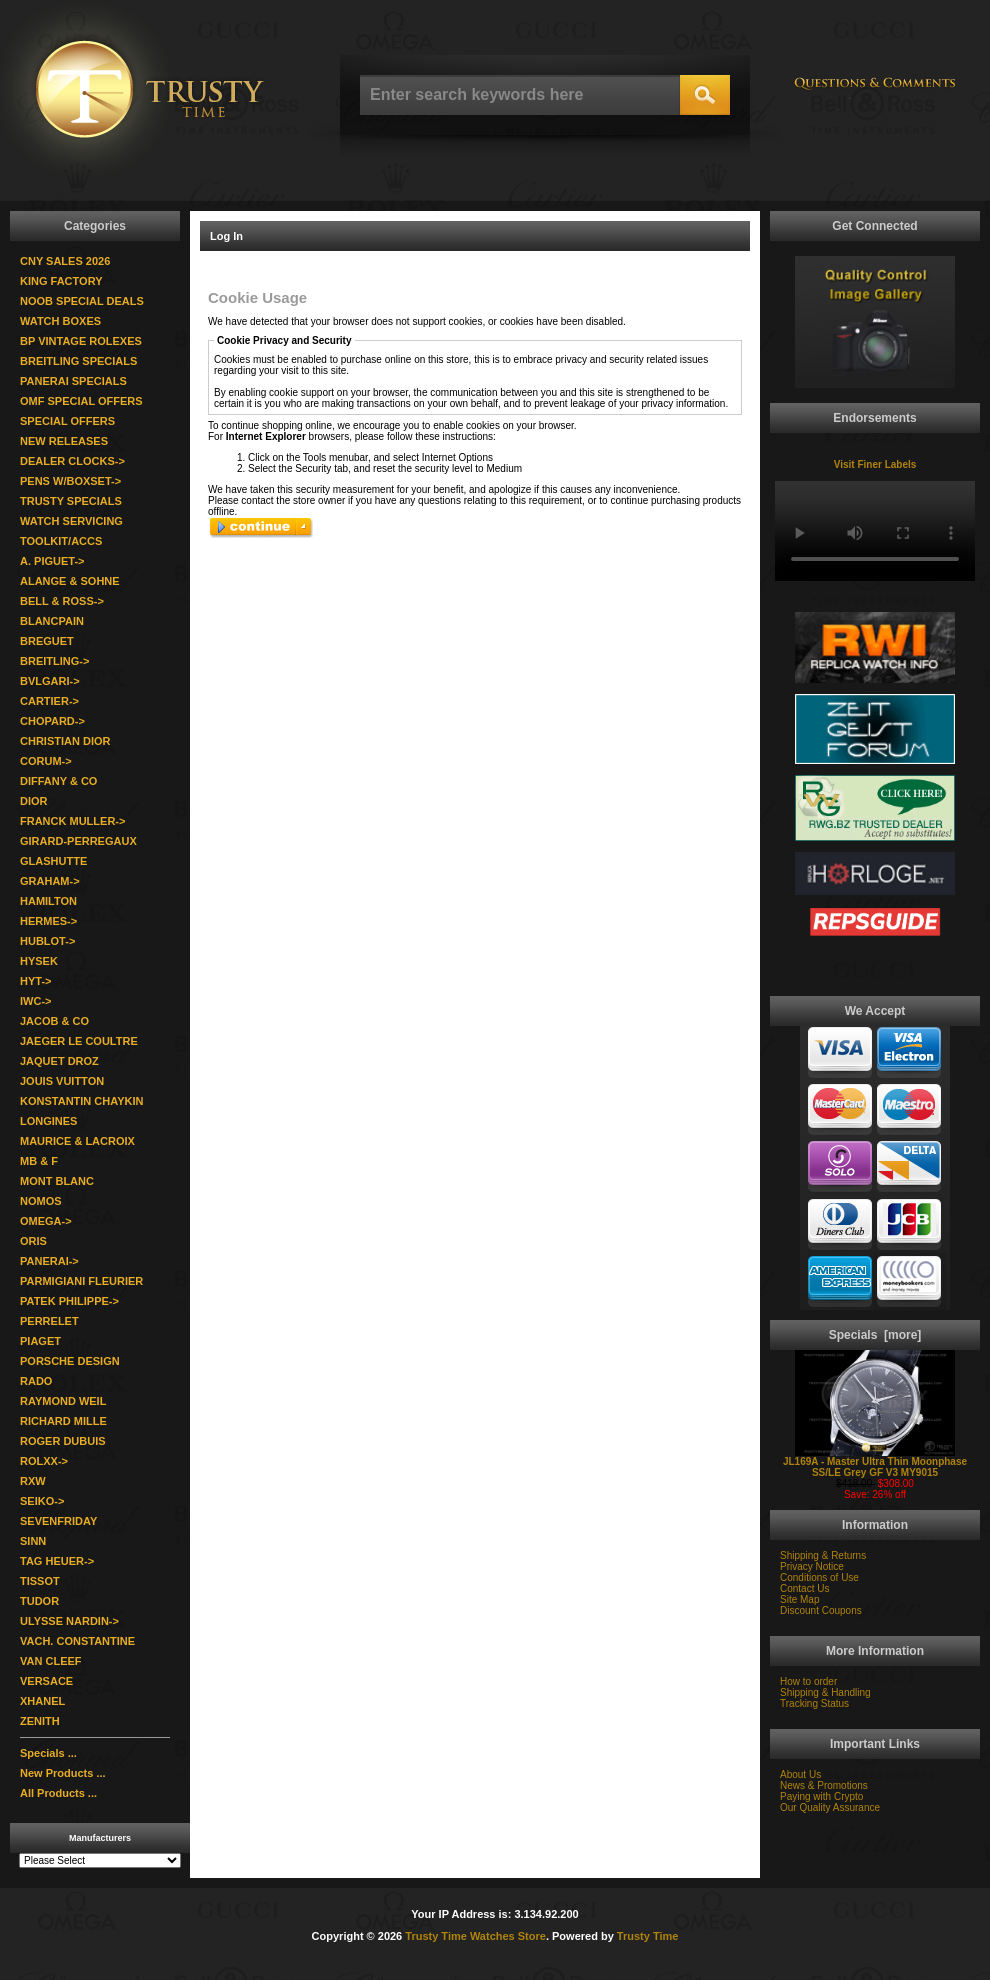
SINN (33, 1541)
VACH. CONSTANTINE (77, 1641)
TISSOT (40, 1581)
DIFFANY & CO (58, 781)
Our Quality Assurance (830, 1807)
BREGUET (47, 641)
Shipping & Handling (825, 1692)
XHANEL (42, 1701)
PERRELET (49, 1321)
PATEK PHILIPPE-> (69, 1301)
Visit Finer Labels (875, 464)
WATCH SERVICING (71, 521)
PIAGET (40, 1341)
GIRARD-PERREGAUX (78, 841)
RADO (36, 1381)
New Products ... (63, 1773)
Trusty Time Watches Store (475, 1936)
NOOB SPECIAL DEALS (82, 301)
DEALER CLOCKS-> (72, 461)
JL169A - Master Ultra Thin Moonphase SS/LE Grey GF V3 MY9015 (875, 1462)
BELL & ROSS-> (62, 601)
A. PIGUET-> (52, 561)
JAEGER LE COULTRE (79, 1041)
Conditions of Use (819, 1577)
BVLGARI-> (50, 681)
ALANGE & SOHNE (70, 581)
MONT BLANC (57, 1181)
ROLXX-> (44, 1461)
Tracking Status (814, 1703)
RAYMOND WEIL (63, 1401)
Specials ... (48, 1753)
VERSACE (46, 1681)
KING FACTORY (61, 281)
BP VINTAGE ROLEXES (81, 341)
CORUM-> (46, 761)
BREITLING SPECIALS (78, 361)
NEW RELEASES (64, 441)
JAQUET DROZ (59, 1061)
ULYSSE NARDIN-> (69, 1621)
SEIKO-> (42, 1501)
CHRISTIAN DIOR (65, 741)
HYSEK (39, 961)
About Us (800, 1774)
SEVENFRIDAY (58, 1521)
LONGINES (48, 1121)
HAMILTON (48, 901)
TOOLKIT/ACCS (61, 541)
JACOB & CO (54, 1021)
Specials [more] (875, 1335)
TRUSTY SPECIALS (71, 501)
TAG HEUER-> (57, 1561)
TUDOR (39, 1601)
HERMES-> (48, 921)
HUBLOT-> (47, 941)
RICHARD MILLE (63, 1421)
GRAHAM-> (50, 881)
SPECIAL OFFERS (67, 421)
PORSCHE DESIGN (70, 1361)
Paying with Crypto (821, 1796)
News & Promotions (824, 1785)
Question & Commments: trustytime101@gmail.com (875, 93)
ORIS (33, 1241)
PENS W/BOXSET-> (70, 481)
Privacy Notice (812, 1566)
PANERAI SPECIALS (73, 381)
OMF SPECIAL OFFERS (81, 401)
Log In (226, 236)
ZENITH (40, 1721)
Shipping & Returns (823, 1555)
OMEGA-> (46, 1221)
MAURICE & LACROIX (77, 1141)
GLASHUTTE (53, 861)
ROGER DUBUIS (63, 1441)
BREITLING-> (54, 661)
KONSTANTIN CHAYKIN (81, 1101)
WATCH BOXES (60, 321)
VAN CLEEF (51, 1661)
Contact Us (804, 1588)
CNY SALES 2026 (65, 261)
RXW (33, 1481)
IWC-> (35, 1001)
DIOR (34, 801)
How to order (808, 1681)
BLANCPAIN (52, 621)
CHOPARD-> (52, 721)
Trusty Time (648, 1936)
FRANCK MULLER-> (72, 821)
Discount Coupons (821, 1610)
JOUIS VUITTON (62, 1081)
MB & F (39, 1161)
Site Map (799, 1599)
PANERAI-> (49, 1261)
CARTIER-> (49, 701)
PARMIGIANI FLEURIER (81, 1281)
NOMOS (41, 1201)
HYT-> (35, 981)
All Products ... (58, 1793)
